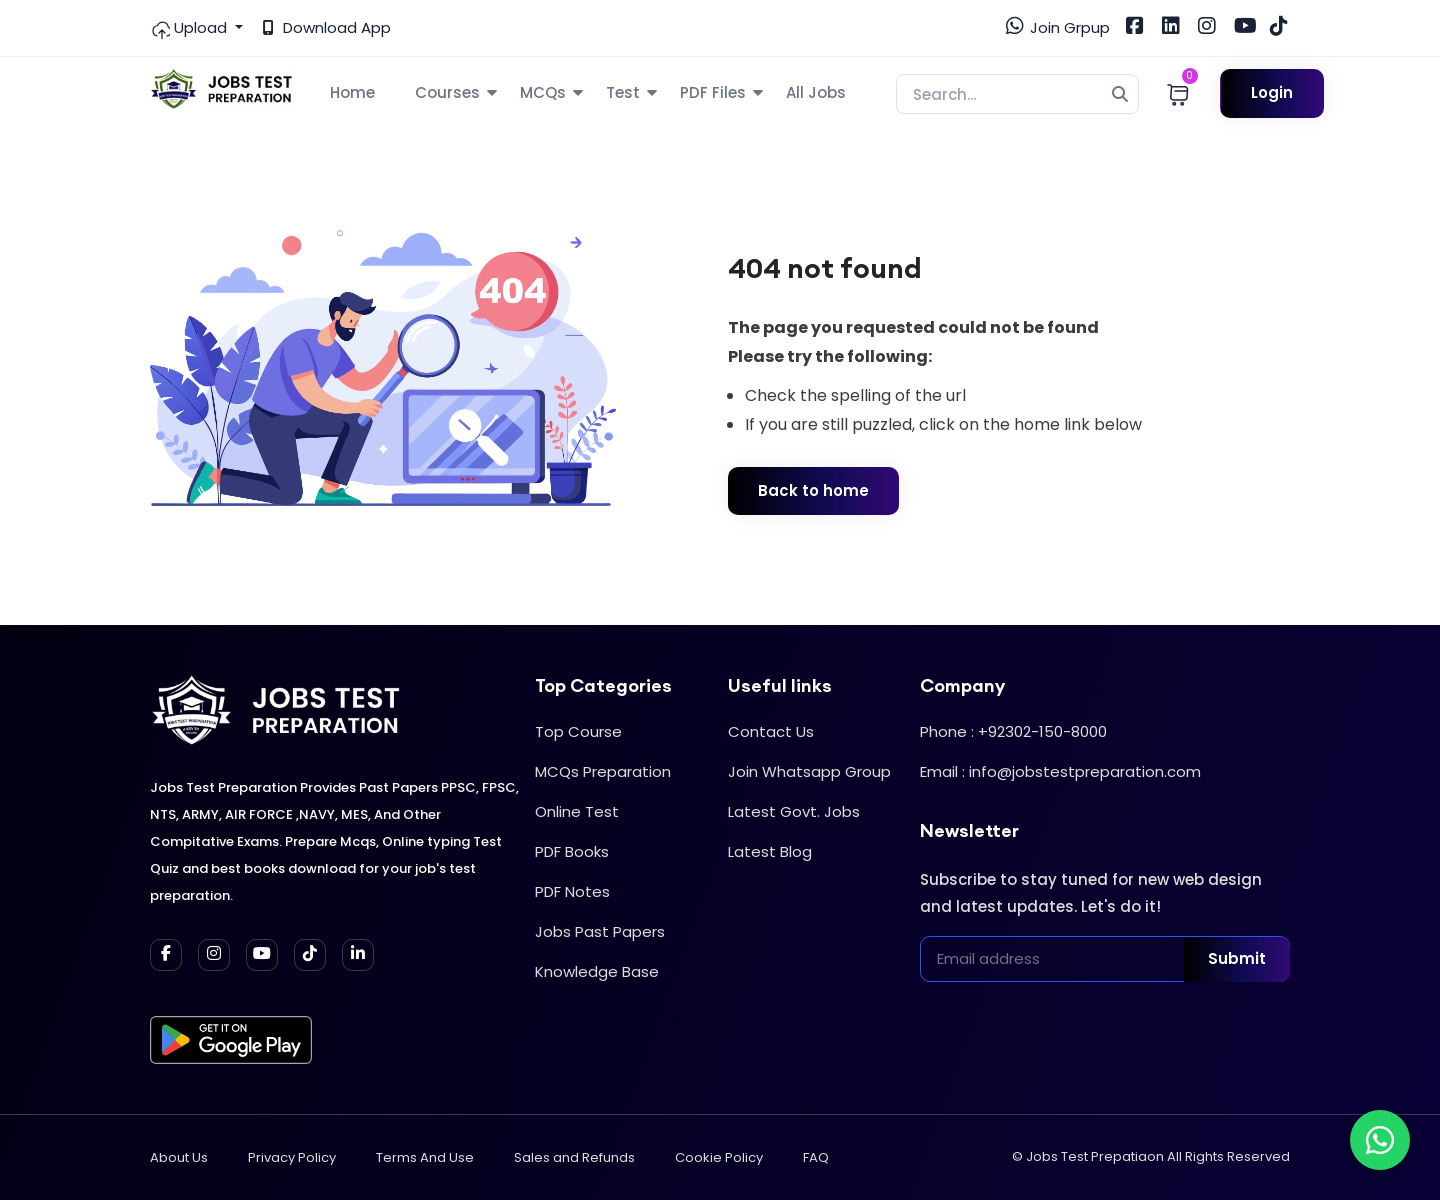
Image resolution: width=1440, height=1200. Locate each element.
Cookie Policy (719, 1157)
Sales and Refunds (574, 1157)
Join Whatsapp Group (809, 771)
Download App (327, 27)
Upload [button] (190, 28)
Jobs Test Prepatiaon (1095, 1156)
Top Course (578, 731)
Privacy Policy (292, 1157)
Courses (447, 92)
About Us (179, 1157)
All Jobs (816, 92)
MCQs (543, 92)
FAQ (816, 1157)
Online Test (577, 811)
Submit (1237, 958)
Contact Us (771, 731)
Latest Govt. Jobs (794, 811)
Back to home (813, 490)
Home (352, 92)
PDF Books (572, 851)
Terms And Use (425, 1157)
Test (623, 92)
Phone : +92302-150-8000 (1013, 731)
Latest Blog (770, 851)
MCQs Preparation (603, 771)
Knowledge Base (597, 971)
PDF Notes (572, 891)
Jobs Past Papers (600, 931)
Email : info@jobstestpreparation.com (1060, 771)
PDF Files (713, 92)
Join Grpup (1058, 27)
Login (1272, 92)
